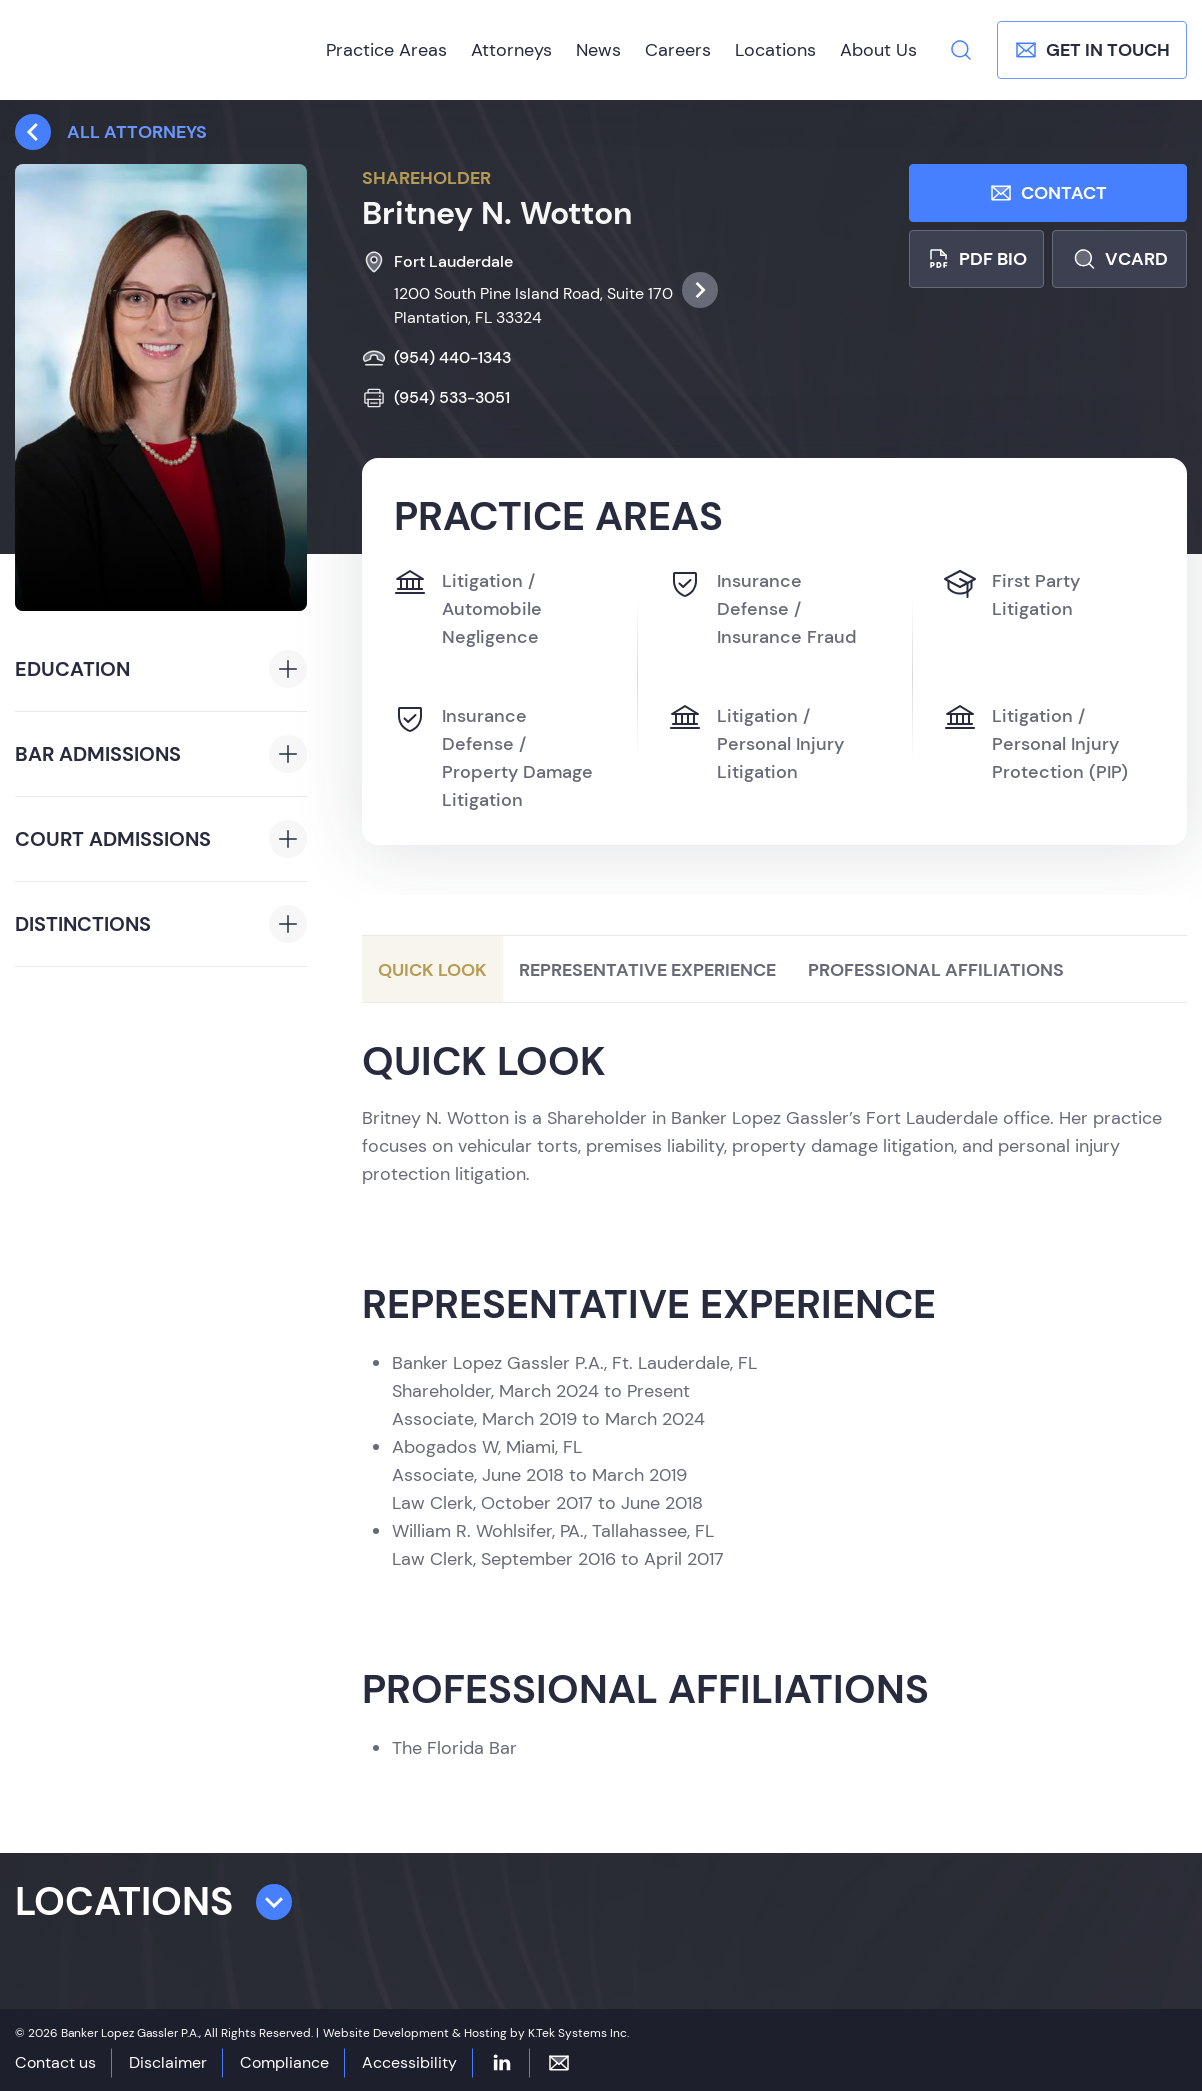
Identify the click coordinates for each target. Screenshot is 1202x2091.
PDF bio (976, 259)
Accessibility (409, 2062)
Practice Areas (386, 50)
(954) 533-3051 (436, 398)
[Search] (961, 50)
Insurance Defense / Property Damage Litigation (493, 757)
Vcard (1120, 259)
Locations (775, 50)
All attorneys (111, 132)
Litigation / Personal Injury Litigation (756, 743)
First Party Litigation (1012, 594)
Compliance (284, 2062)
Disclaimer (168, 2062)
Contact (1048, 193)
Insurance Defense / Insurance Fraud (763, 608)
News (598, 50)
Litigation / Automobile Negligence (468, 608)
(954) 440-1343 (436, 358)
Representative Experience (647, 971)
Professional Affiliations (936, 971)
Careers (678, 50)
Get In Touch (1092, 50)
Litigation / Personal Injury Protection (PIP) (1036, 743)
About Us (878, 50)
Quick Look (432, 971)
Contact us (55, 2062)
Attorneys (511, 50)
